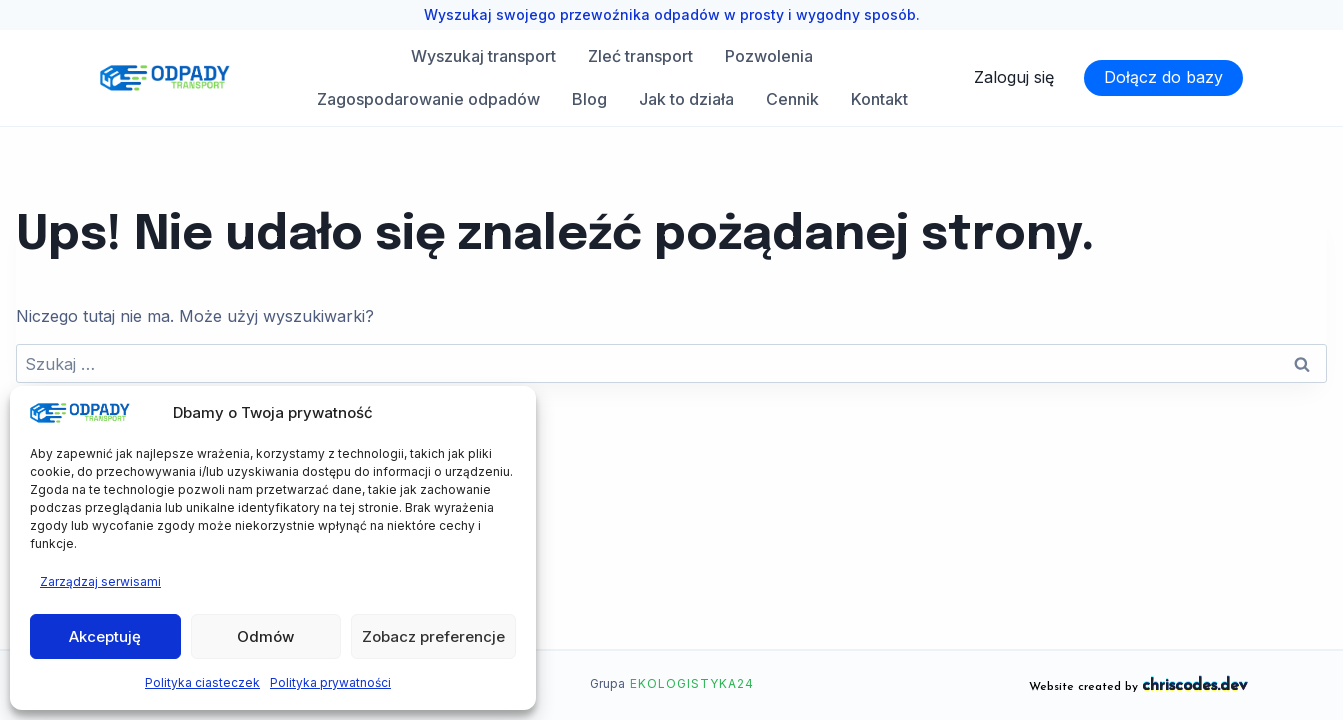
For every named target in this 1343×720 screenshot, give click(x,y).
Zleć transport (640, 56)
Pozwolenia (769, 56)
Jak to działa (686, 99)
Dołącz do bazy (1163, 77)
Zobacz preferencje (433, 636)
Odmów (265, 636)
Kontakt (879, 99)
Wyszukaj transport (483, 56)
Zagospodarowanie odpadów (428, 99)
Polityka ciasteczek (202, 682)
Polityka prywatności (330, 682)
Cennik (792, 99)
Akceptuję (105, 636)
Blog (589, 99)
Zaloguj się (1014, 77)
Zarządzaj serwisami (100, 581)
